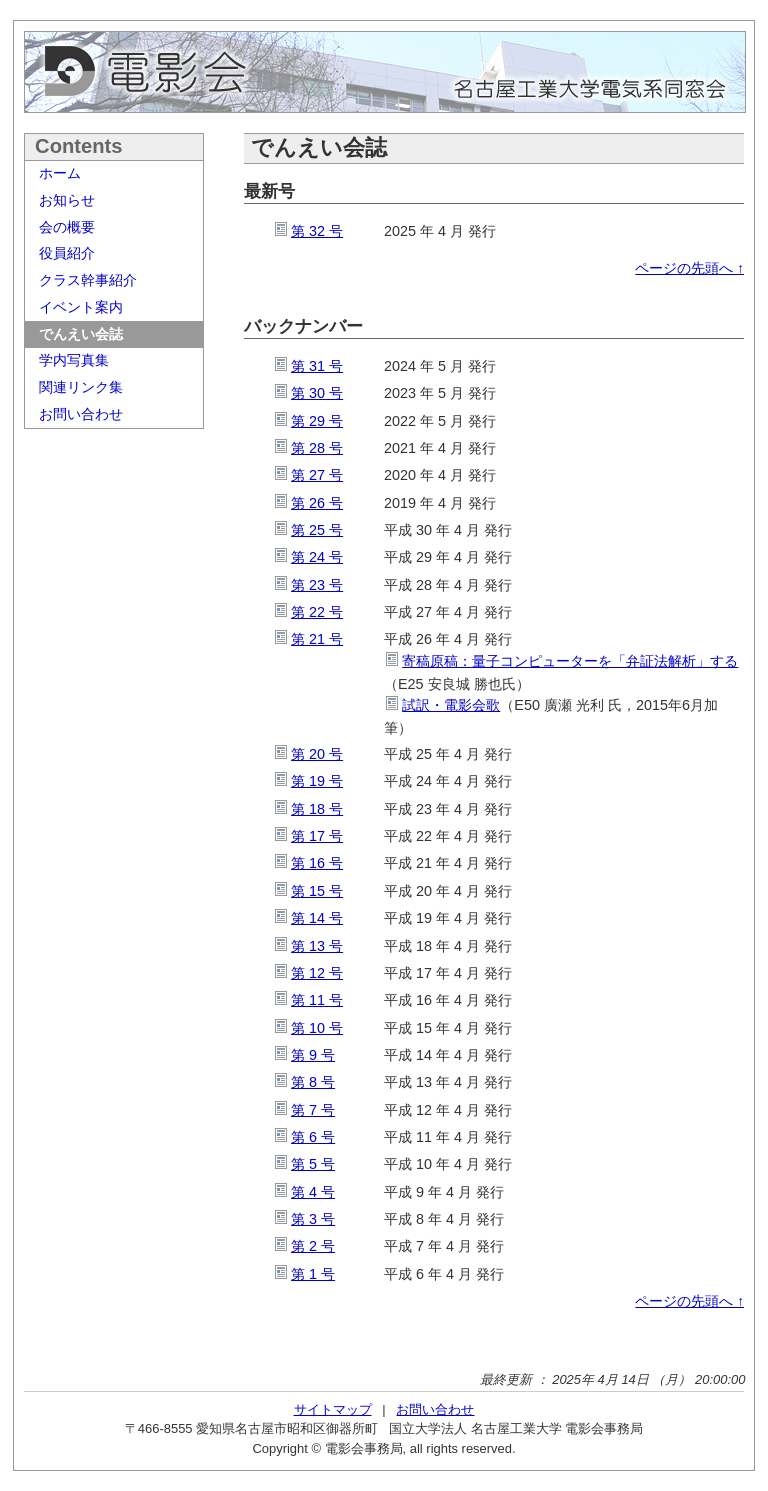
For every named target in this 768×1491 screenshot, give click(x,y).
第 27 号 (317, 475)
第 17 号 (317, 836)
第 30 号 (317, 393)
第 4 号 (313, 1192)
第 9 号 (313, 1055)
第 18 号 (317, 809)
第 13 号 (317, 946)
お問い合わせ (81, 414)
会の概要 (67, 227)
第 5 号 (313, 1164)
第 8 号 (313, 1082)
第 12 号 (317, 973)
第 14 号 (317, 918)
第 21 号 (317, 639)
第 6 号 (313, 1137)
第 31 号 (317, 366)
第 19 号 (317, 781)
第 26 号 (317, 503)
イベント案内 (81, 307)
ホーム (60, 173)
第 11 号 (317, 1000)
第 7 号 (313, 1110)
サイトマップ (333, 1409)
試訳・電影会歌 (451, 705)
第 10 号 (317, 1028)
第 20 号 (317, 754)
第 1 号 (313, 1274)
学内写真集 (74, 360)
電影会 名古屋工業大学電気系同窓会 (385, 72)
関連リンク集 (81, 387)
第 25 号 (317, 530)
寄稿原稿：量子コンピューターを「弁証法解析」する (570, 661)
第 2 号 (313, 1246)
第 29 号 (317, 421)
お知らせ (67, 200)
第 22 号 (317, 612)
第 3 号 (313, 1219)
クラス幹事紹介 (88, 280)
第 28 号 (317, 448)
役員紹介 (67, 253)
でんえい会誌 (81, 334)
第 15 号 (317, 891)
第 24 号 (317, 557)
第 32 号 (317, 231)
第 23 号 (317, 585)
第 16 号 (317, 863)
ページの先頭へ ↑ (689, 268)
